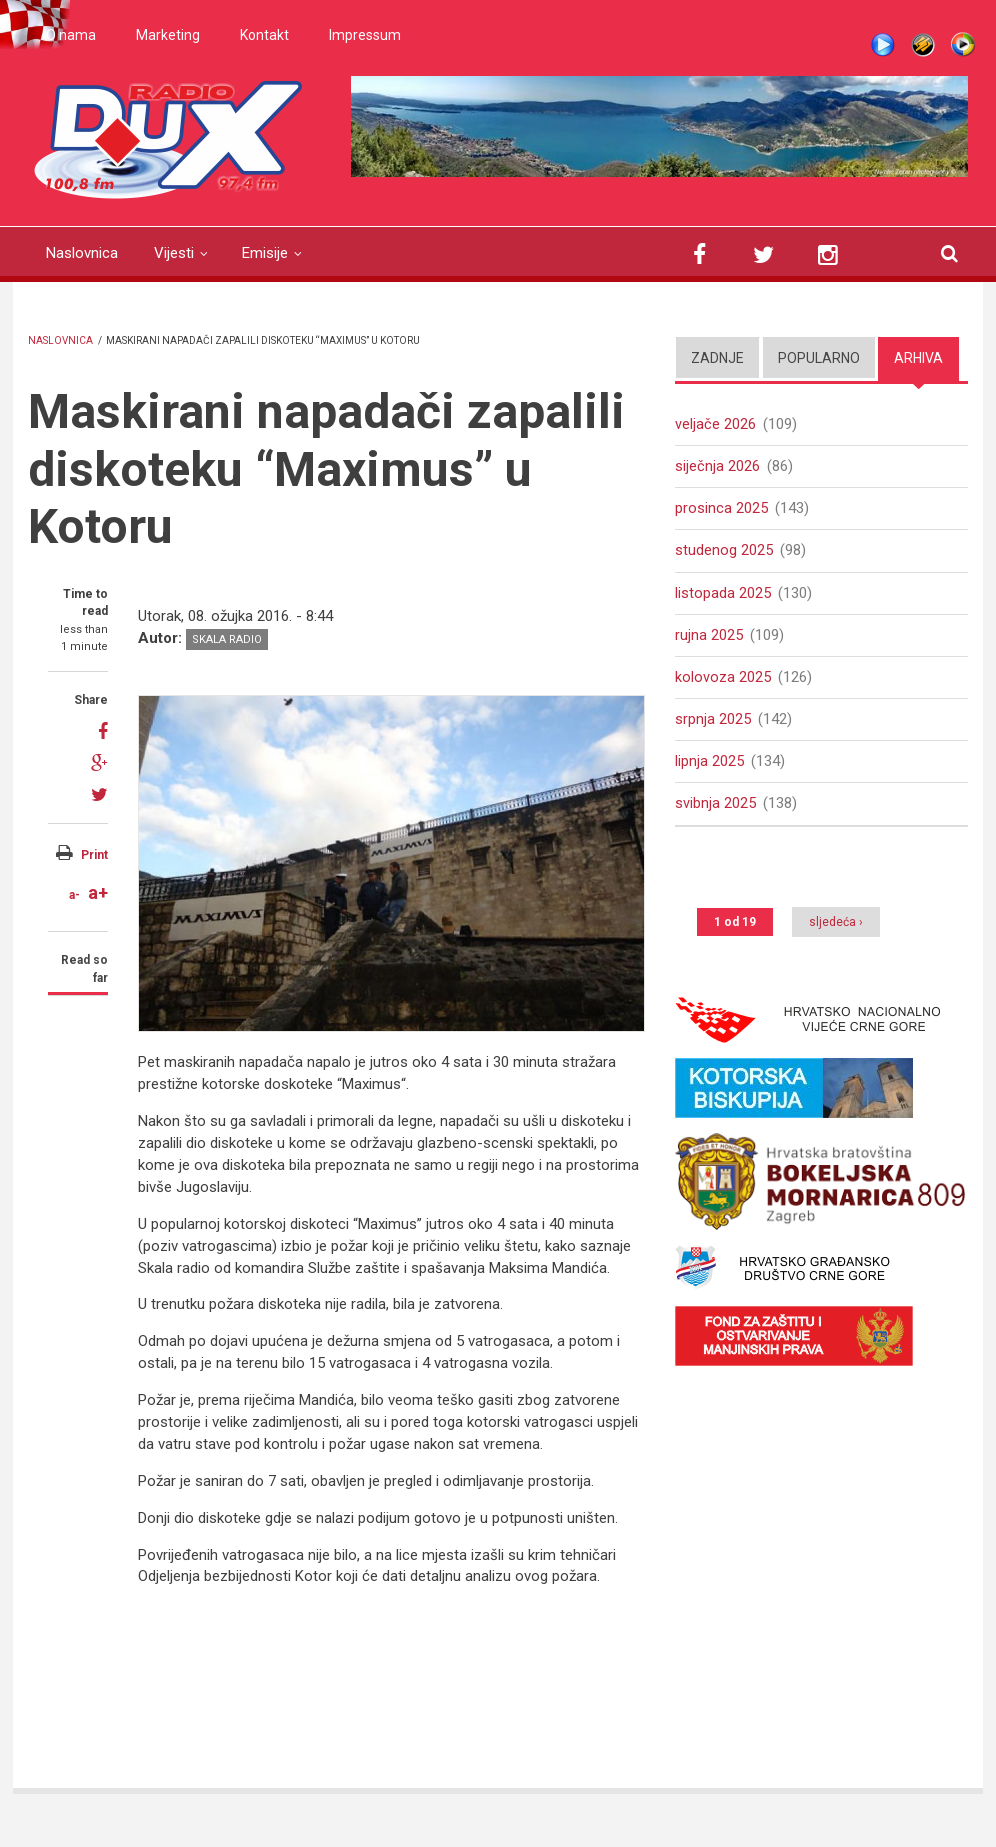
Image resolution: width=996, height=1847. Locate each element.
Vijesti (174, 253)
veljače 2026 (715, 424)
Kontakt (264, 35)
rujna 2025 (709, 638)
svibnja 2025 (715, 810)
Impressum (365, 35)
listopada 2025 (723, 596)
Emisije (265, 253)
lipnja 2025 (709, 767)
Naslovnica (82, 253)
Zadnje (717, 358)
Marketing (168, 35)
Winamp (923, 45)
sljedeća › (836, 929)
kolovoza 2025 (723, 681)
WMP (963, 45)
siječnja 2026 (717, 467)
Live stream (883, 45)
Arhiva (918, 358)
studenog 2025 (724, 553)
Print (94, 855)
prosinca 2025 (721, 510)
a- (74, 895)
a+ (98, 892)
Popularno (819, 358)
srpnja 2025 (713, 724)
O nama (71, 35)
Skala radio (227, 639)
